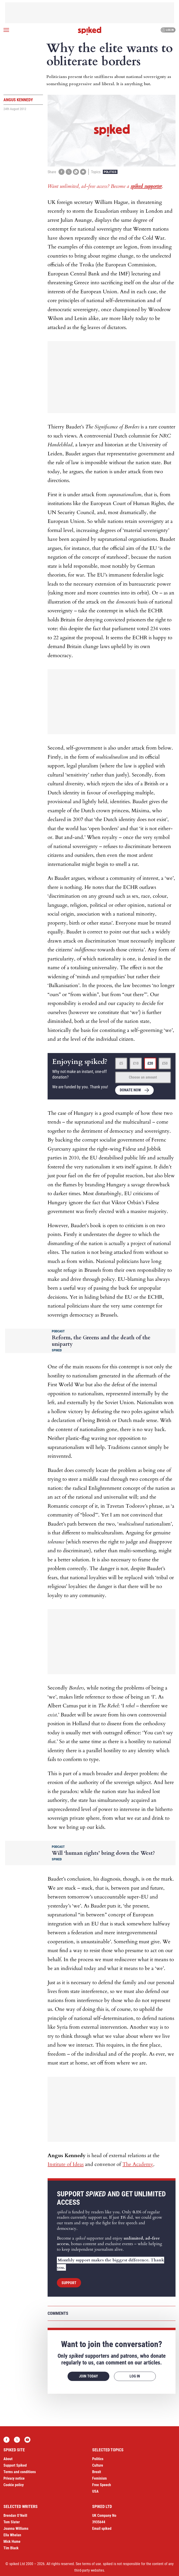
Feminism (99, 2478)
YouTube (27, 2440)
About (8, 2459)
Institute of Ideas (66, 2164)
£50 (165, 1063)
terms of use (91, 2564)
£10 (136, 1063)
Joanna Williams (15, 2528)
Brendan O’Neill (15, 2515)
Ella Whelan (12, 2535)
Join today (88, 2376)
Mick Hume (11, 2541)
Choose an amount (143, 1077)
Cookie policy (13, 2485)
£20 (150, 1063)
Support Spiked (15, 2465)
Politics (110, 172)
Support (69, 2283)
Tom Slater (11, 2522)
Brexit (96, 2472)
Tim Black (11, 2548)
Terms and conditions (19, 2472)
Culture (97, 2465)
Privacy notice (14, 2478)
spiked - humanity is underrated (89, 31)
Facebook (6, 2440)
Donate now (130, 1090)
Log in (167, 30)
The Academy (137, 2164)
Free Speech (101, 2485)
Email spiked (101, 2528)
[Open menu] (6, 30)
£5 (121, 1063)
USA (95, 2491)
